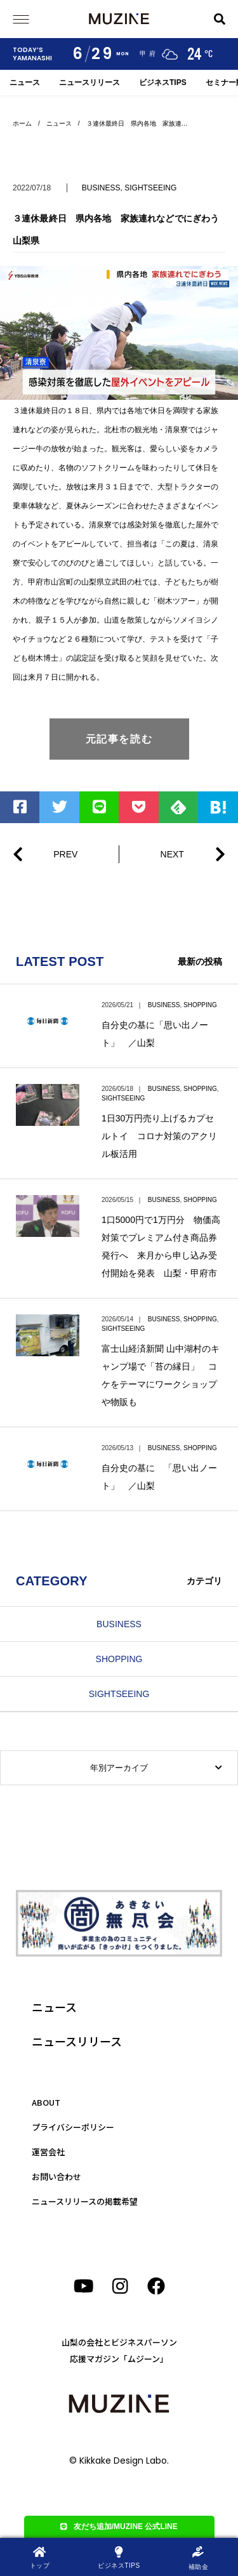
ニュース (25, 82)
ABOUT (46, 2102)
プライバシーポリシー (73, 2127)
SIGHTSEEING (150, 187)
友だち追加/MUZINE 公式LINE (119, 2526)
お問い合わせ (56, 2176)
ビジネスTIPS (163, 82)
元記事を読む (119, 739)
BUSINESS (101, 187)
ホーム (22, 123)
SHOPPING (200, 1004)
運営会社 (48, 2152)
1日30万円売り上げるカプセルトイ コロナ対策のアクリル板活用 (159, 1136)
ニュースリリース (89, 82)
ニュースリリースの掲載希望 (85, 2201)
